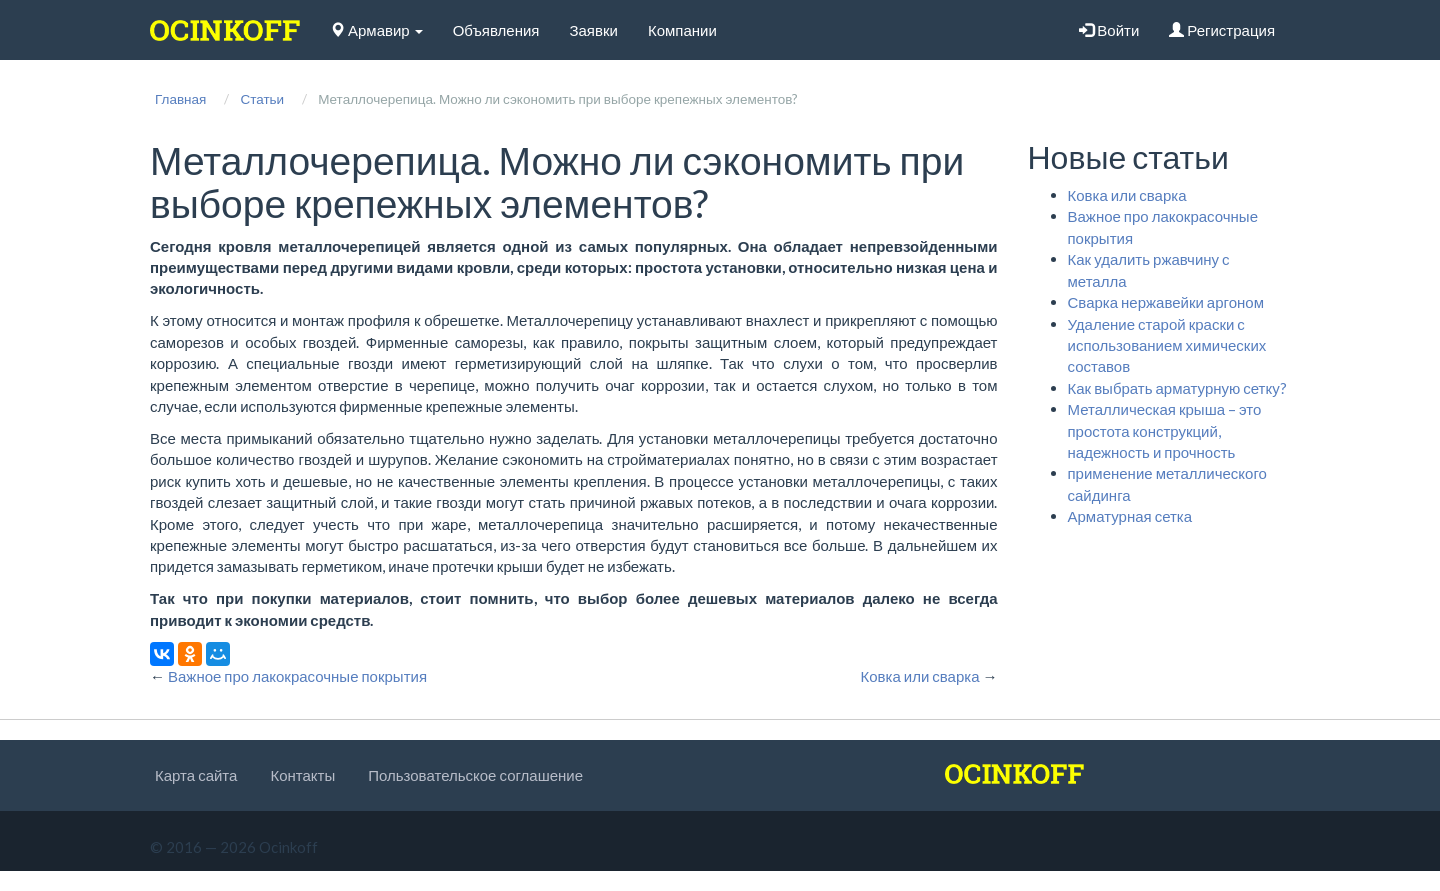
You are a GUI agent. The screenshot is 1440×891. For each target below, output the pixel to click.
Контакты (302, 775)
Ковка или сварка (1127, 195)
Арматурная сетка (1130, 516)
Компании (682, 30)
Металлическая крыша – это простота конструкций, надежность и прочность (1165, 430)
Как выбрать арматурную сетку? (1177, 388)
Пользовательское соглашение (475, 775)
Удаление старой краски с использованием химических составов (1167, 345)
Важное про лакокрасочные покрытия (297, 676)
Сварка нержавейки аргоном (1166, 302)
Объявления (496, 30)
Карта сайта (196, 775)
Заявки (593, 30)
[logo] (225, 30)
